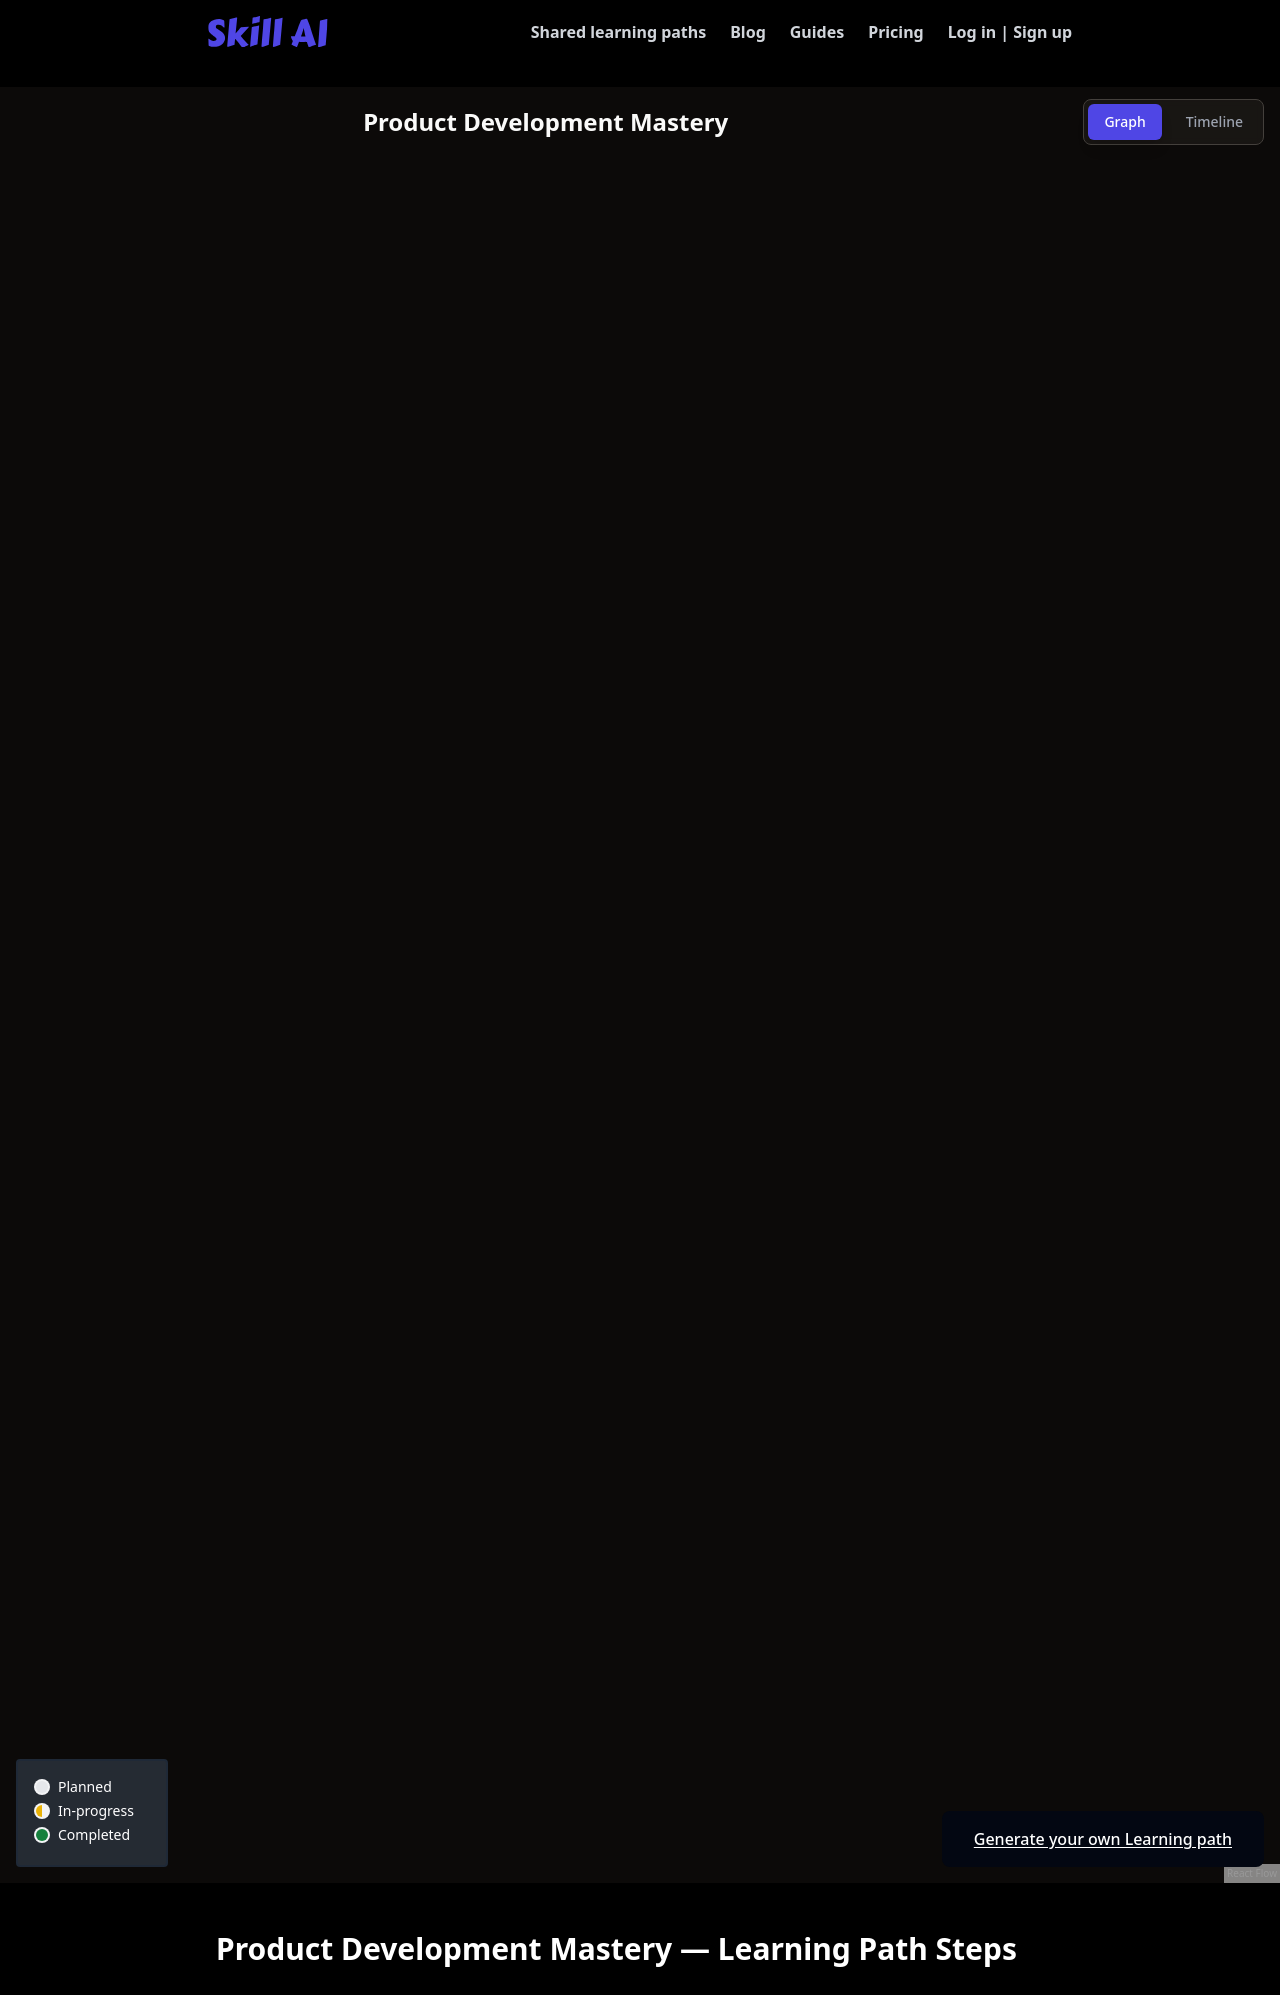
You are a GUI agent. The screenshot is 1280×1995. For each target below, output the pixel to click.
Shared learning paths (618, 32)
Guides (817, 32)
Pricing (895, 32)
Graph (1124, 121)
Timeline (1214, 121)
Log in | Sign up (1010, 32)
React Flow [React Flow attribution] (1252, 1873)
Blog (748, 32)
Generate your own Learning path (1103, 1839)
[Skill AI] (268, 31)
